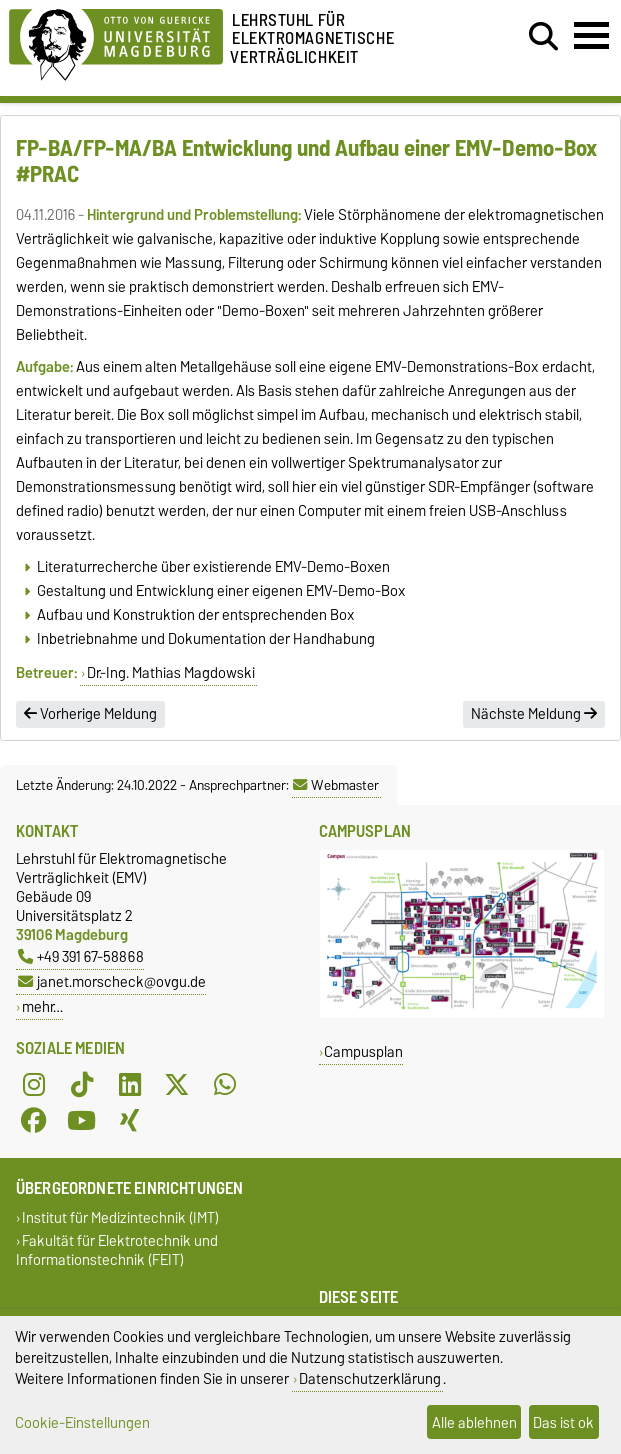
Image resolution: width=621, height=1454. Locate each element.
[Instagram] (34, 1084)
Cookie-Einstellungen (82, 1422)
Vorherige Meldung (90, 714)
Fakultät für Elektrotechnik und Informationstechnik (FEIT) (117, 1250)
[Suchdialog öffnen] (543, 37)
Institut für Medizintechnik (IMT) (120, 1217)
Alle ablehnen (474, 1422)
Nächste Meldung (534, 714)
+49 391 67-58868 (81, 956)
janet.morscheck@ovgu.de (112, 981)
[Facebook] (34, 1120)
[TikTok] (82, 1084)
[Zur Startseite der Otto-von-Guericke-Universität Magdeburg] (116, 41)
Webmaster (336, 785)
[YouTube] (82, 1120)
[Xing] (130, 1120)
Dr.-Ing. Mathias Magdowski (171, 673)
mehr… (42, 1006)
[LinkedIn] (130, 1084)
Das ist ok (563, 1422)
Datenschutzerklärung (370, 1378)
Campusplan (363, 1051)
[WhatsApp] (225, 1084)
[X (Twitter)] (177, 1084)
